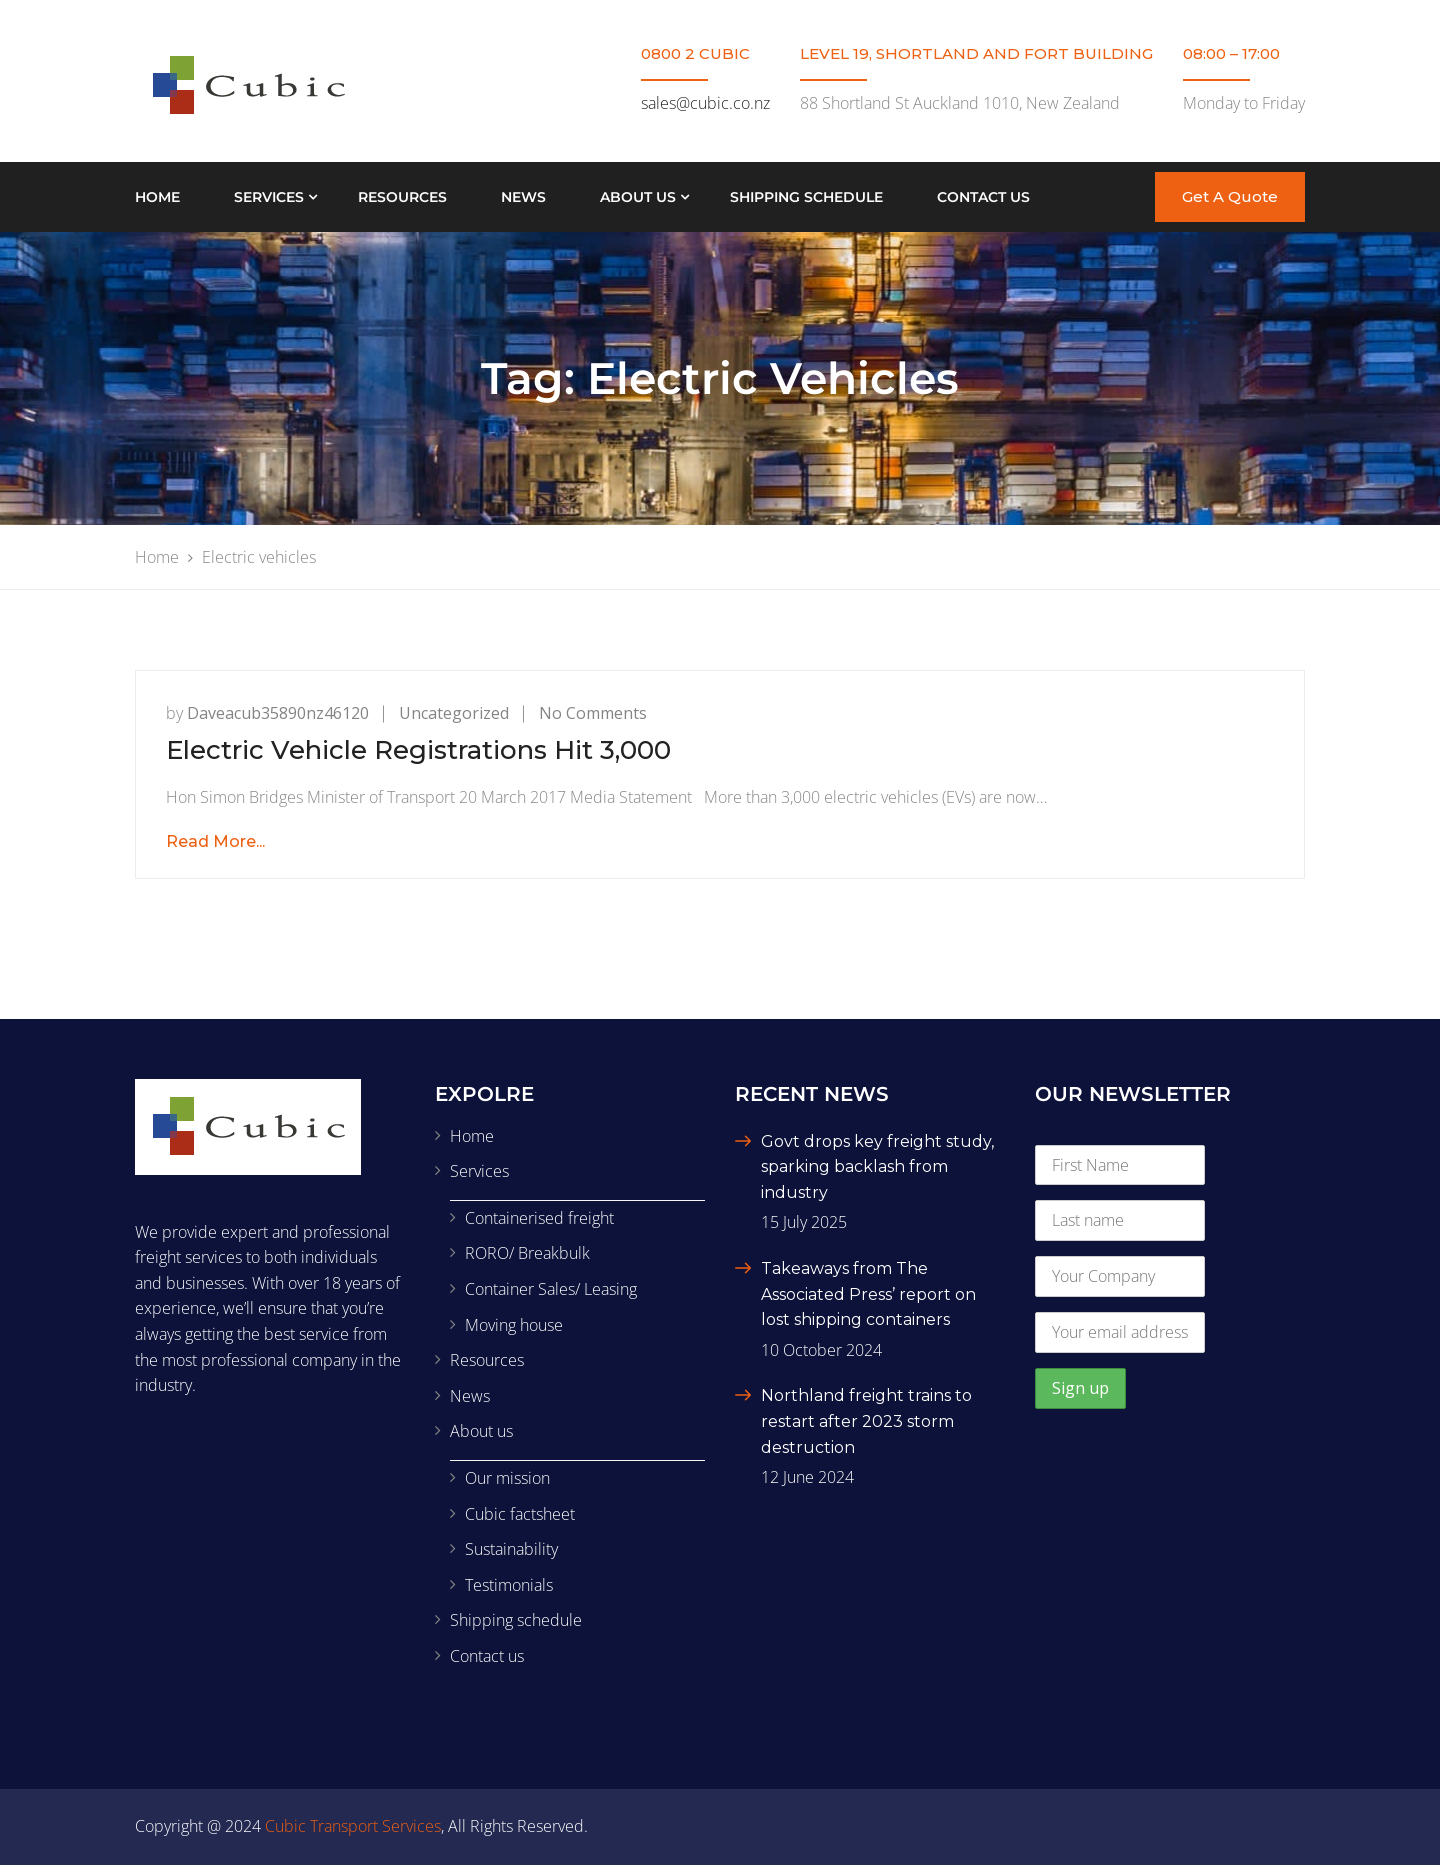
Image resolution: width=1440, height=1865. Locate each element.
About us (638, 197)
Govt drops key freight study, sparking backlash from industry (877, 1167)
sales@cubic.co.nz (705, 103)
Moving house (514, 1325)
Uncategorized (454, 713)
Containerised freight (539, 1218)
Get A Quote (1230, 196)
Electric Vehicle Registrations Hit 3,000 (418, 750)
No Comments (593, 713)
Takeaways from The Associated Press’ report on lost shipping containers (868, 1294)
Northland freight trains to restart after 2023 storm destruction (866, 1421)
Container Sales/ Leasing (551, 1289)
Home (157, 197)
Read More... (215, 841)
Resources (402, 197)
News (523, 197)
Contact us (983, 197)
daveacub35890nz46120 (278, 713)
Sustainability (511, 1549)
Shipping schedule (806, 197)
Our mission (507, 1478)
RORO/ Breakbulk (527, 1253)
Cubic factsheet (520, 1514)
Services (269, 197)
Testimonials (509, 1585)
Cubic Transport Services (353, 1826)
